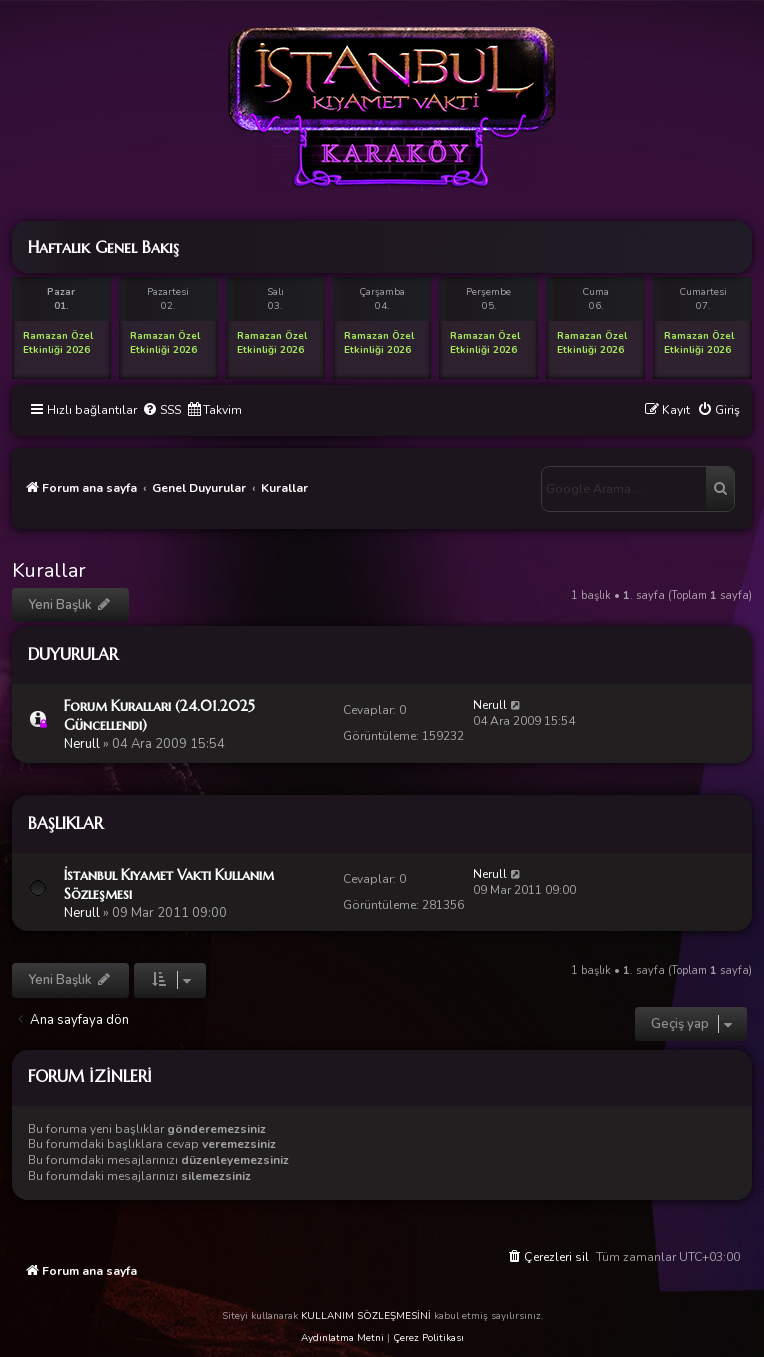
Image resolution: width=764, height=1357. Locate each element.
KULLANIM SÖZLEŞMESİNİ (366, 1316)
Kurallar (49, 570)
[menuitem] (161, 410)
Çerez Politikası (428, 1338)
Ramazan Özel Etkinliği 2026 (58, 343)
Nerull (82, 744)
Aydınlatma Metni (342, 1338)
